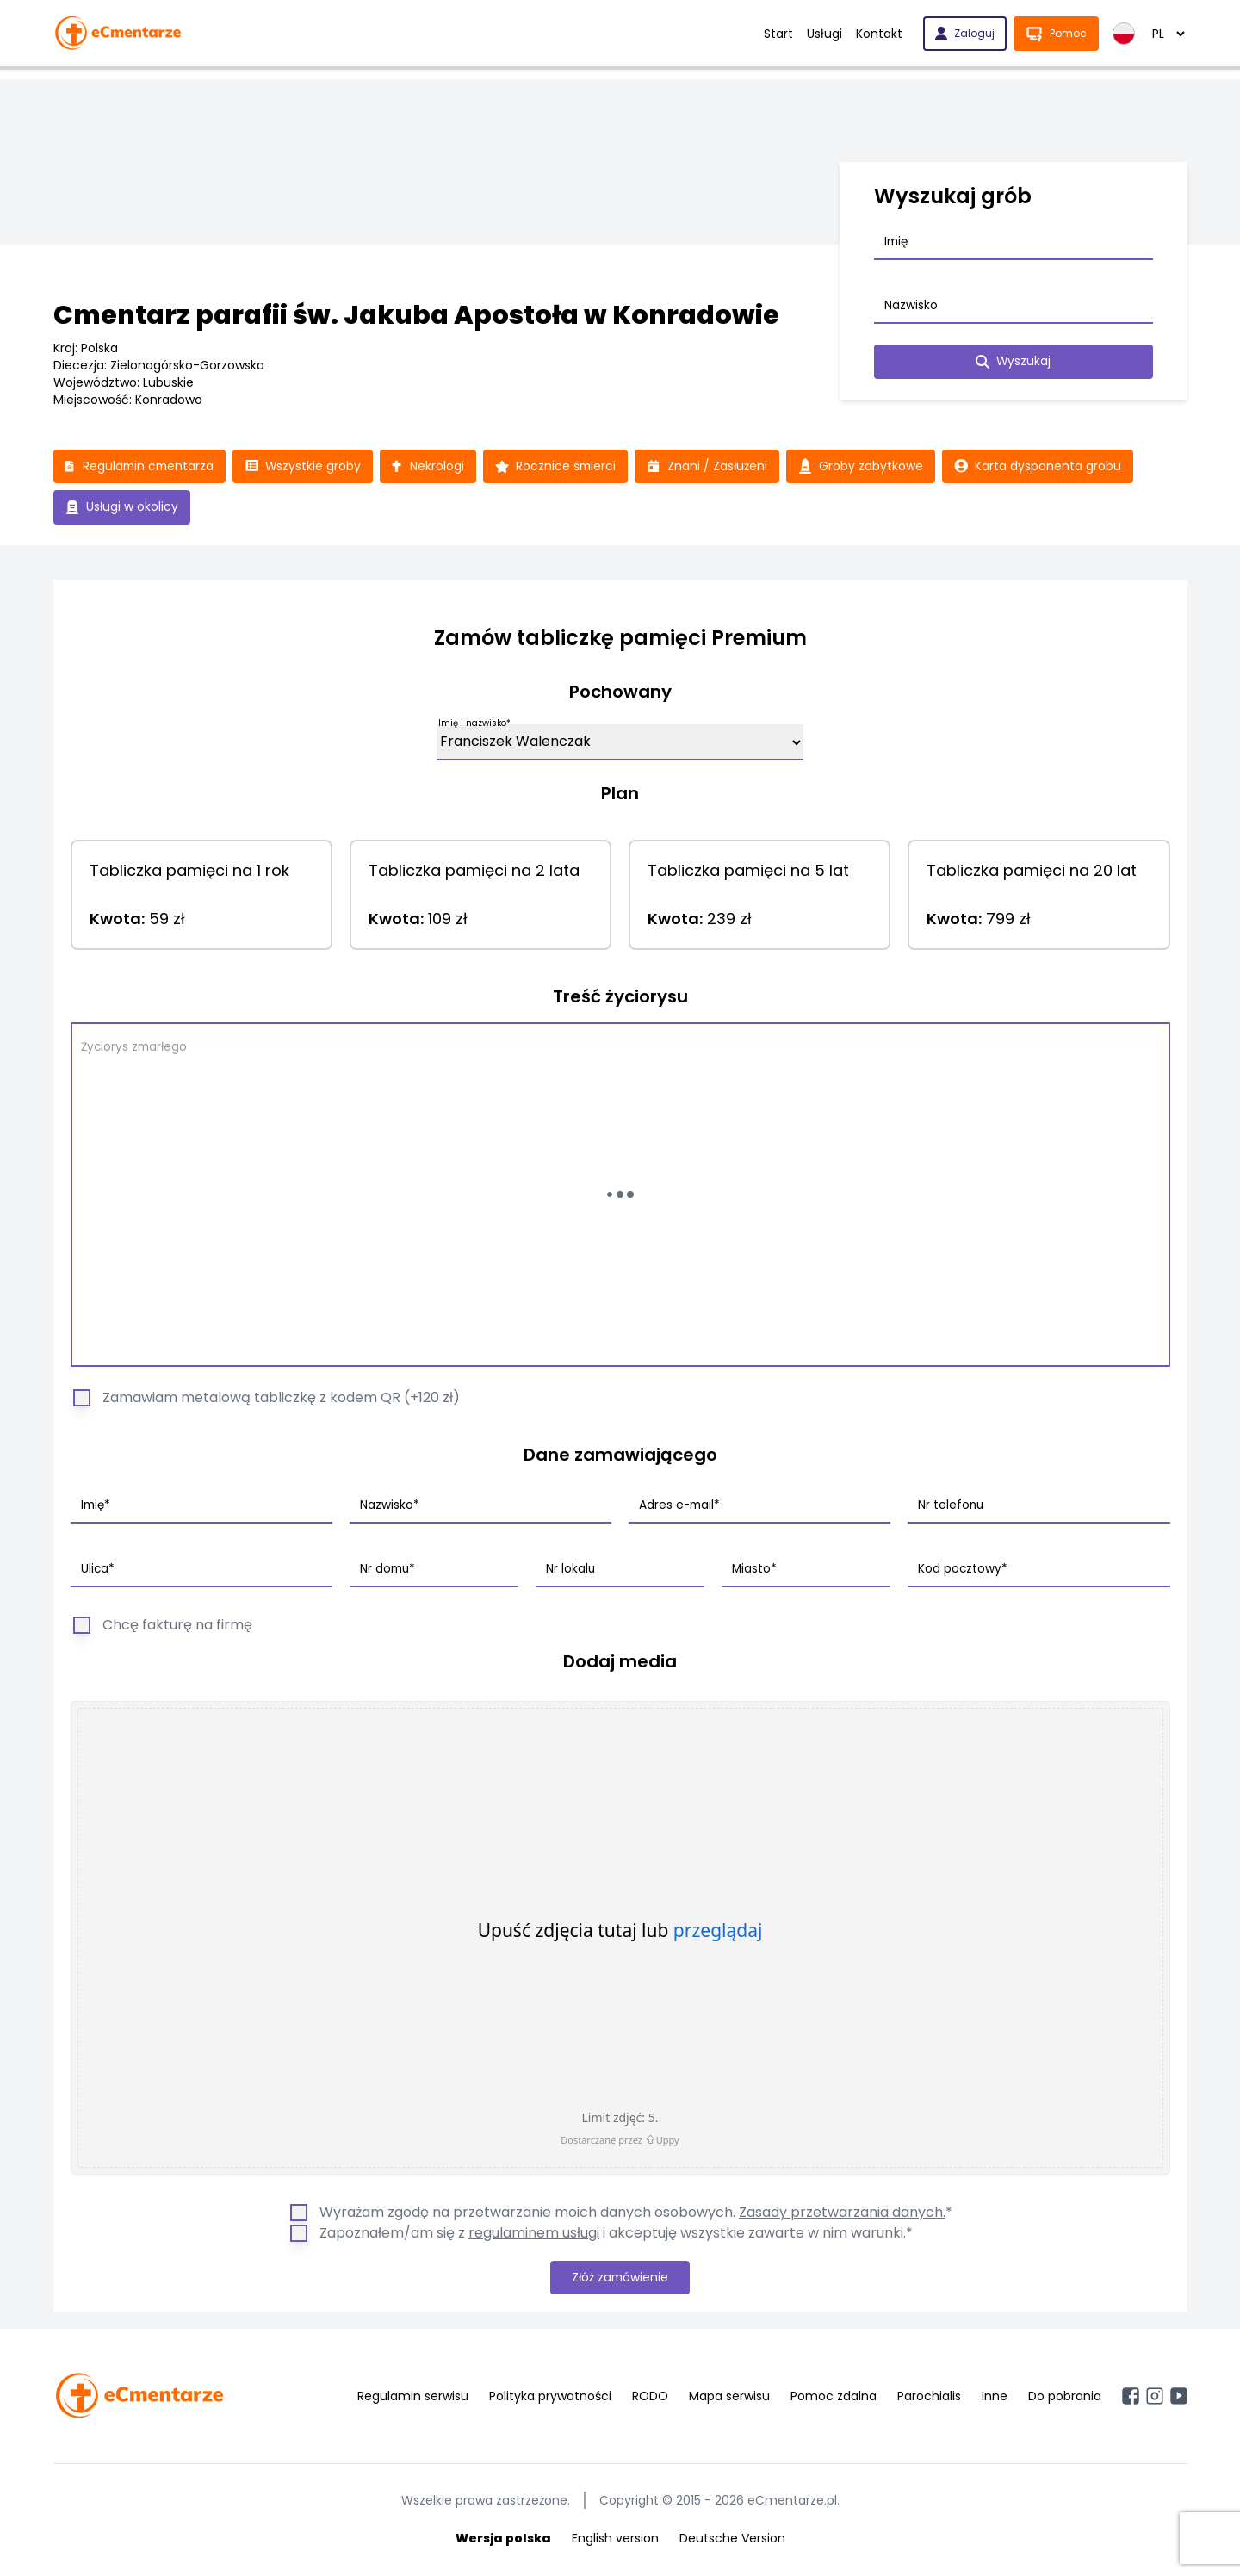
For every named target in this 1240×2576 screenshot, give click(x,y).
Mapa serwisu (729, 2397)
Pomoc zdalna (833, 2397)
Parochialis (929, 2397)
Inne (995, 2397)
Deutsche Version (732, 2539)
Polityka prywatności (550, 2397)
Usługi (824, 33)
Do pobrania (1064, 2397)
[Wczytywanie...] (620, 1195)
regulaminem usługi (533, 2234)
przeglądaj (718, 1931)
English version (615, 2539)
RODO (650, 2397)
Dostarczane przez (620, 2139)
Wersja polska (503, 2539)
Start (778, 33)
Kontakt (879, 33)
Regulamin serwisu (412, 2397)
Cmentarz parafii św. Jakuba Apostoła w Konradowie (416, 315)
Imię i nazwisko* (474, 723)
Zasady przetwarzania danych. (842, 2213)
